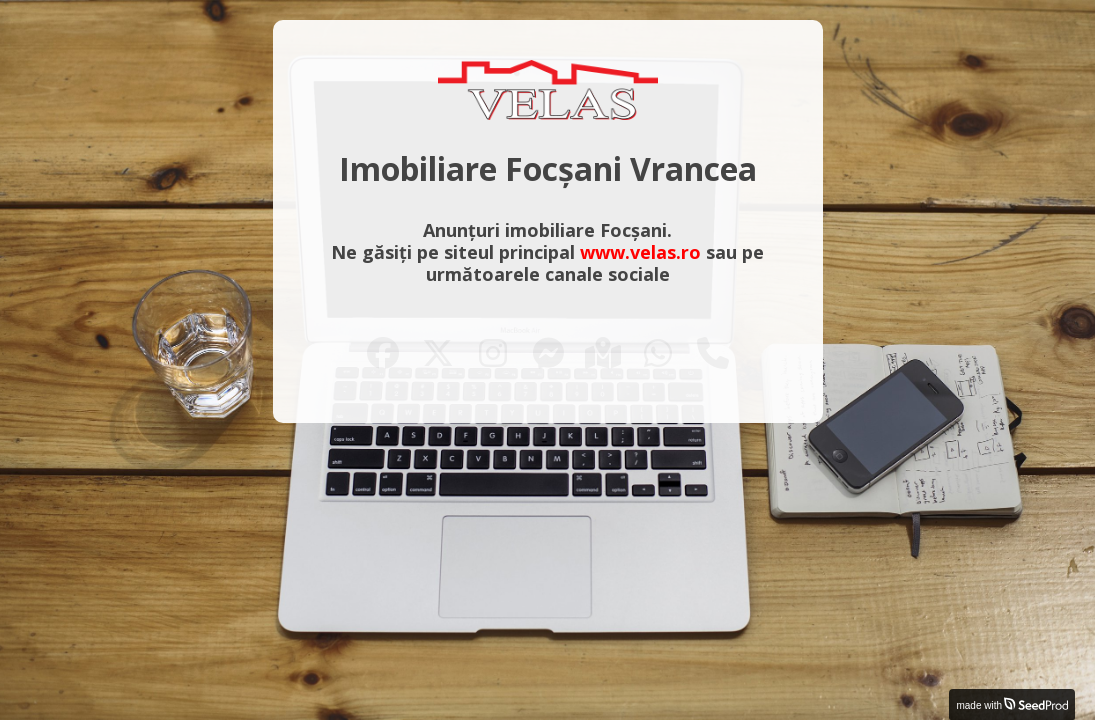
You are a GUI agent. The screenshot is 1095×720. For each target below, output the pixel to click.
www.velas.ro (640, 252)
